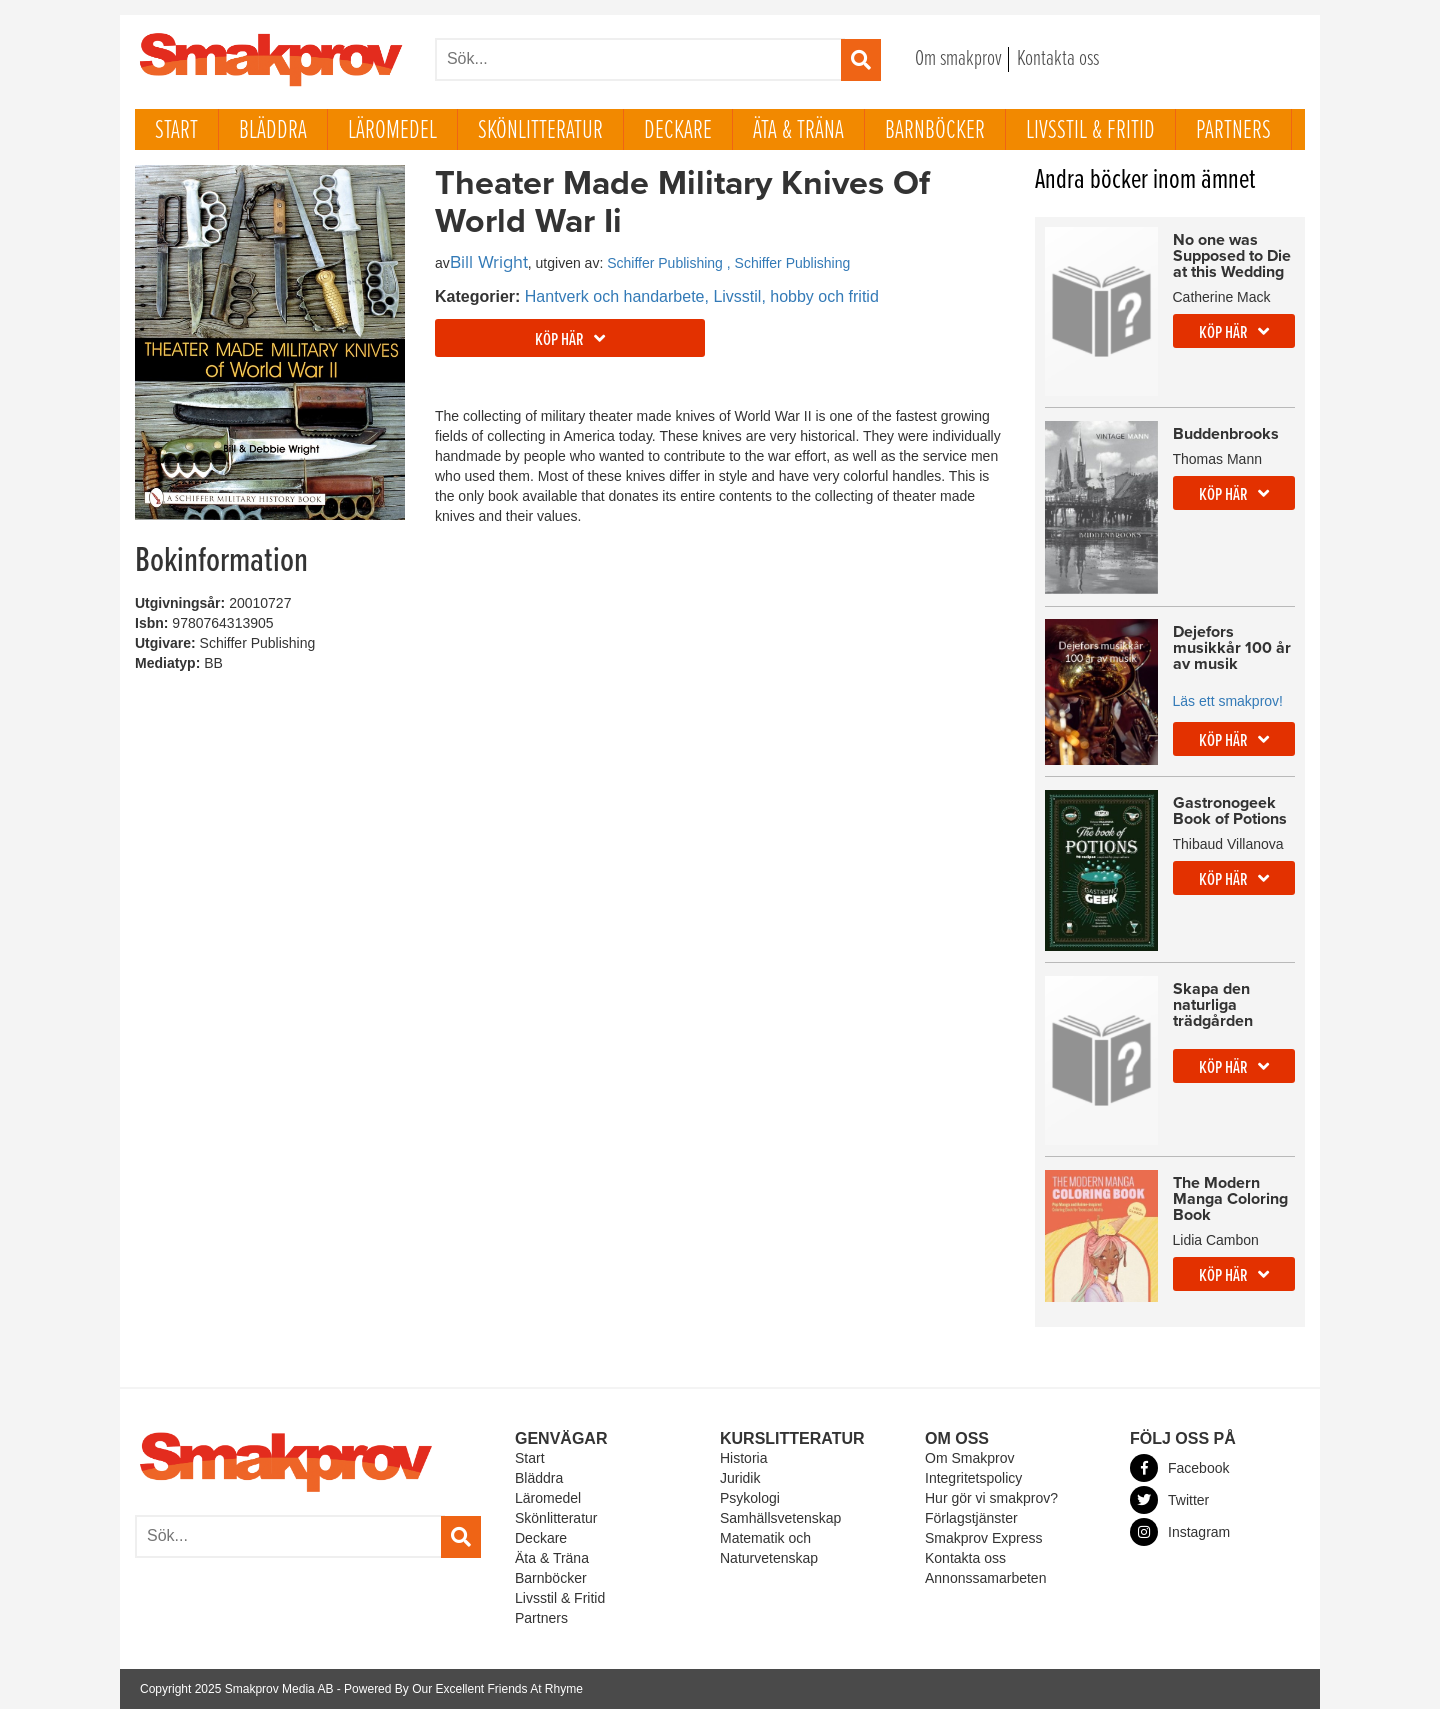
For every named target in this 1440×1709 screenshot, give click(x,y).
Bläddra (273, 131)
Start (176, 131)
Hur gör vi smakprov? (991, 1498)
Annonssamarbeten (985, 1578)
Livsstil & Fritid (1090, 131)
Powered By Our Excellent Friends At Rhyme (463, 1689)
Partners (1233, 131)
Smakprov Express (983, 1538)
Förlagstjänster (971, 1518)
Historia (743, 1458)
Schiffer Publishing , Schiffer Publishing (728, 263)
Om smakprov (958, 59)
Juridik (740, 1478)
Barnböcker (935, 131)
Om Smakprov (969, 1458)
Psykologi (750, 1498)
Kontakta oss (1058, 59)
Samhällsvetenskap (780, 1518)
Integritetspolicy (973, 1478)
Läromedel (392, 131)
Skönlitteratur (540, 131)
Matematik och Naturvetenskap (769, 1548)
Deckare (678, 131)
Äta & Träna (798, 131)
